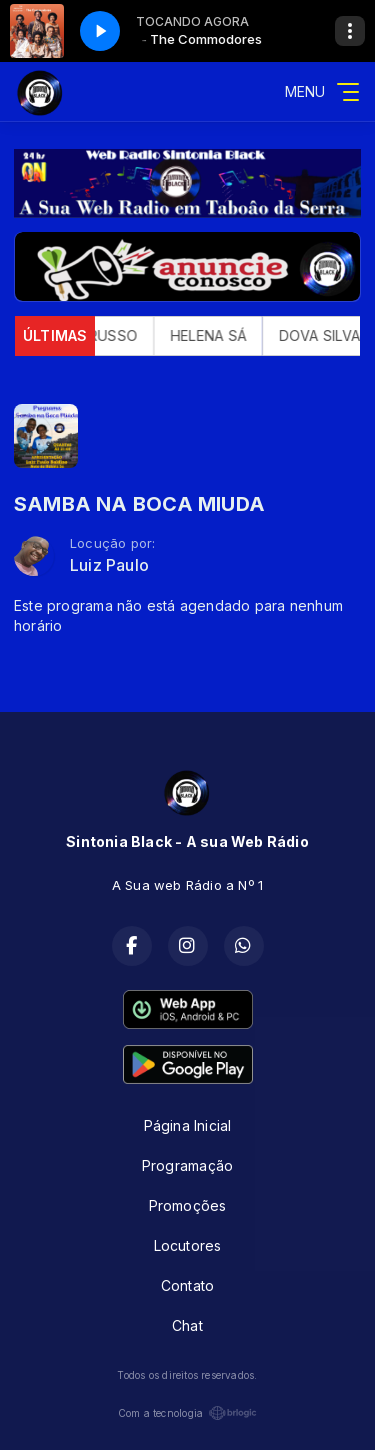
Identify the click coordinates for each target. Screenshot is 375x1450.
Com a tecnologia (187, 1413)
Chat (187, 1325)
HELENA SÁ (218, 335)
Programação (187, 1165)
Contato (187, 1285)
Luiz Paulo (109, 565)
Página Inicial (188, 1125)
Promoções (188, 1205)
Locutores (188, 1245)
